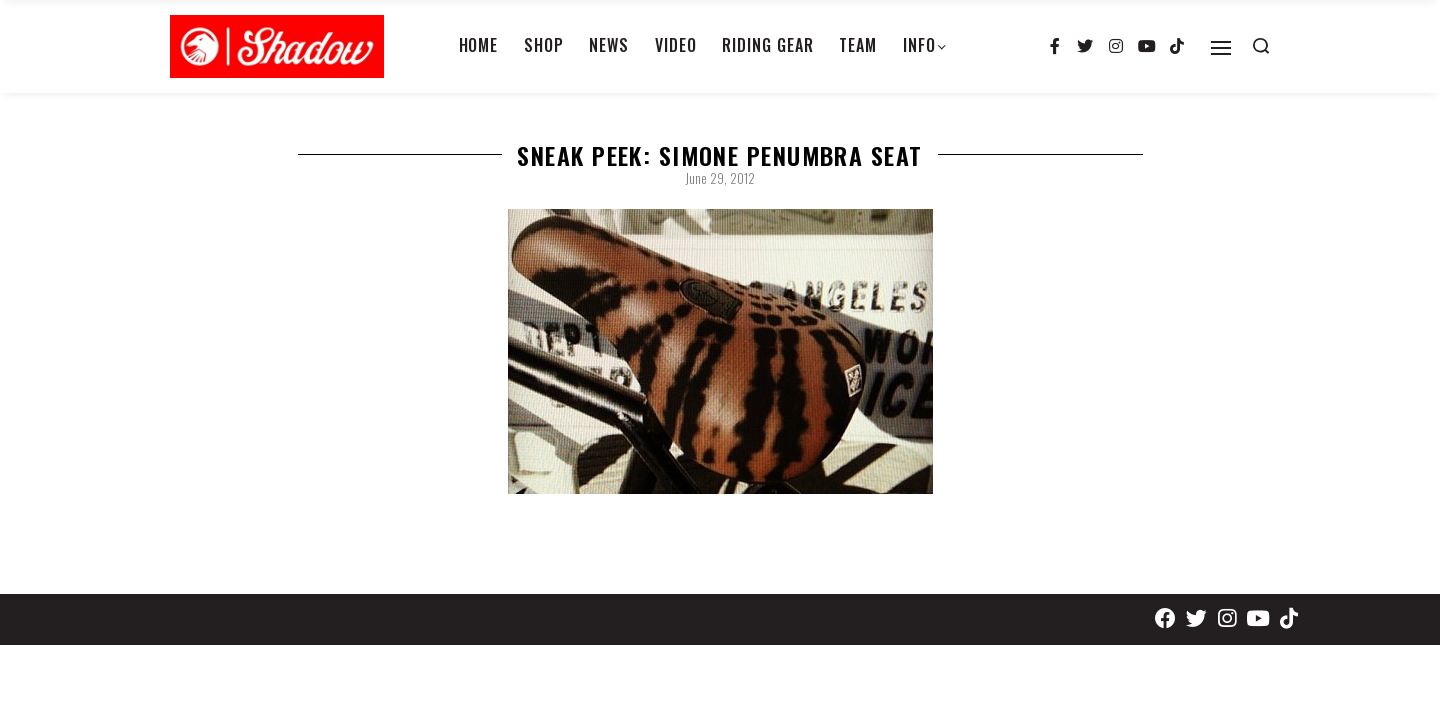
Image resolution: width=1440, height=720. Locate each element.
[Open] (1221, 48)
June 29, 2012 (720, 178)
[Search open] (1261, 46)
